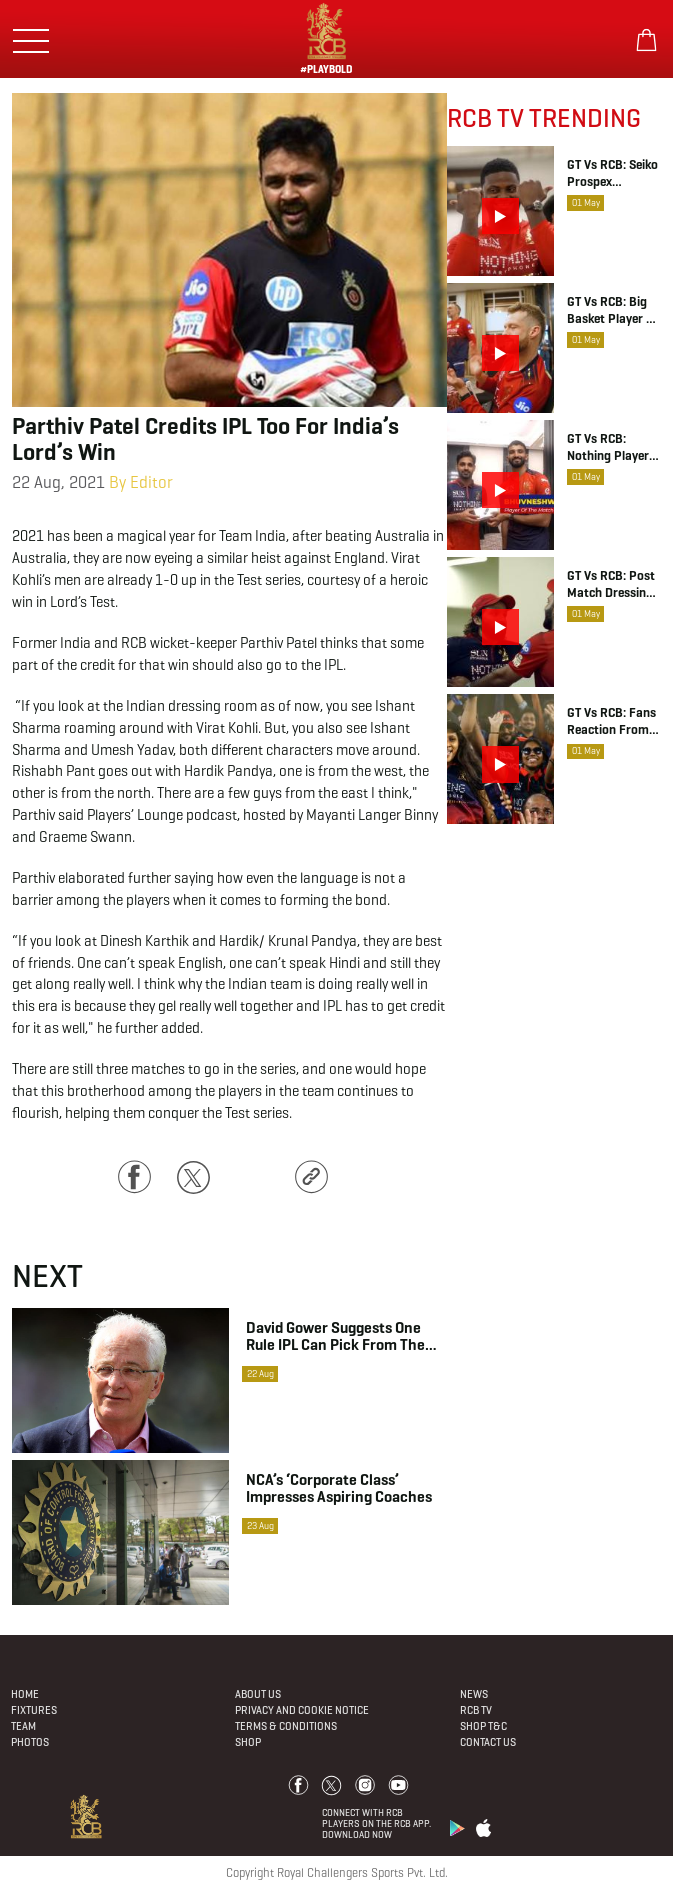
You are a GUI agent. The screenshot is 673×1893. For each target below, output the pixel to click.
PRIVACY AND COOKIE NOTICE (302, 1710)
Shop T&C (483, 1726)
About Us (258, 1694)
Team (23, 1726)
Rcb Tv (476, 1710)
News (474, 1694)
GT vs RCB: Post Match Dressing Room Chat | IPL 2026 (612, 585)
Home (25, 1694)
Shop (248, 1742)
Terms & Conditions (286, 1726)
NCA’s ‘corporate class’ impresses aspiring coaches (339, 1488)
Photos (30, 1742)
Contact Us (488, 1742)
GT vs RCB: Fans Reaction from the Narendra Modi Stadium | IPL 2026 (611, 722)
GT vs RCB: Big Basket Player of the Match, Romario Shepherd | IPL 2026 (613, 311)
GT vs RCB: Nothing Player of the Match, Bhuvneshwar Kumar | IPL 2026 (608, 448)
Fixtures (34, 1710)
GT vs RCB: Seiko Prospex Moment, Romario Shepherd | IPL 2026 (612, 174)
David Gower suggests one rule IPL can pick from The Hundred (335, 1336)
